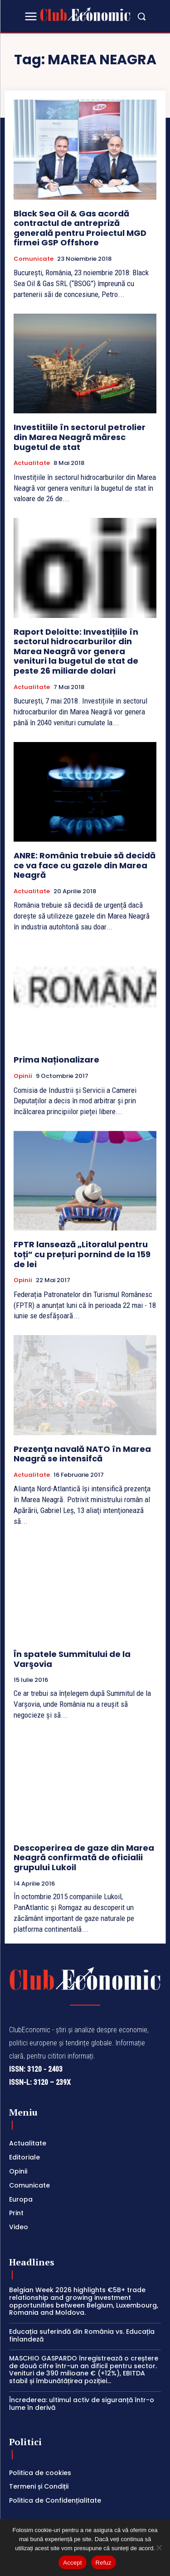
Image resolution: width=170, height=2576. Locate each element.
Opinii (23, 1076)
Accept (72, 2562)
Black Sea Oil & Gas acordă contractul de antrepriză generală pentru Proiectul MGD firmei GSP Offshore (80, 228)
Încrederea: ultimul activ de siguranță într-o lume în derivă (81, 2403)
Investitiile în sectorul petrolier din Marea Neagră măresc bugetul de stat (80, 436)
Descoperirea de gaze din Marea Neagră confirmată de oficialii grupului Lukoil (84, 1857)
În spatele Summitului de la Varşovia (72, 1659)
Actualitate (32, 463)
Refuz (104, 2562)
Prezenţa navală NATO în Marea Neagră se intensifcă (82, 1454)
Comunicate (33, 259)
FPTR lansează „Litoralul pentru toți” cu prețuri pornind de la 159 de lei (82, 1254)
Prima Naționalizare (56, 1059)
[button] (141, 16)
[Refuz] (158, 2547)
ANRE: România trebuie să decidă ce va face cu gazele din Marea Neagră (84, 865)
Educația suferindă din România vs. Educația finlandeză (82, 2335)
